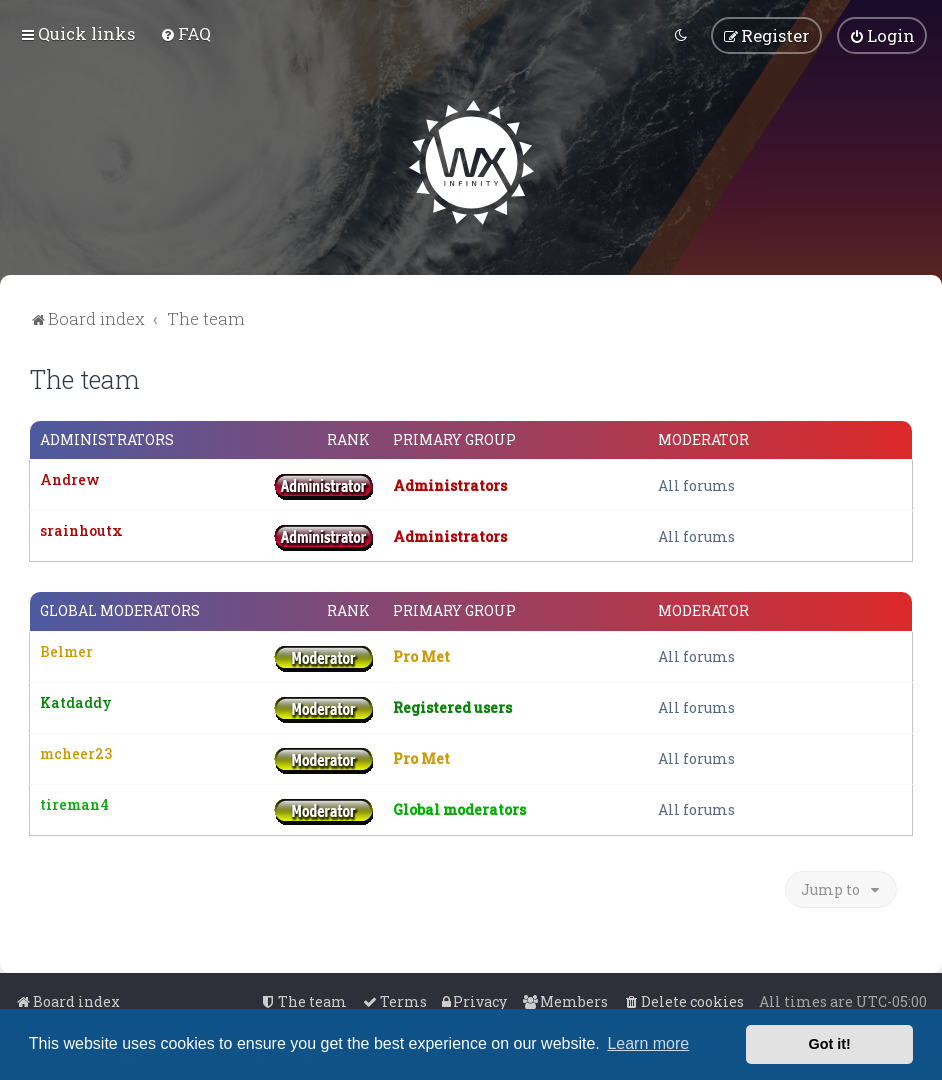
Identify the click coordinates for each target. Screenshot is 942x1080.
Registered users (452, 707)
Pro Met (421, 656)
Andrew (70, 479)
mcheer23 (76, 752)
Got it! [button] (830, 1044)
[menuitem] (185, 33)
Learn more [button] (648, 1043)
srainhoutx (81, 530)
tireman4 (74, 803)
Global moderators (120, 611)
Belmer (66, 650)
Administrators (107, 440)
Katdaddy (76, 701)
